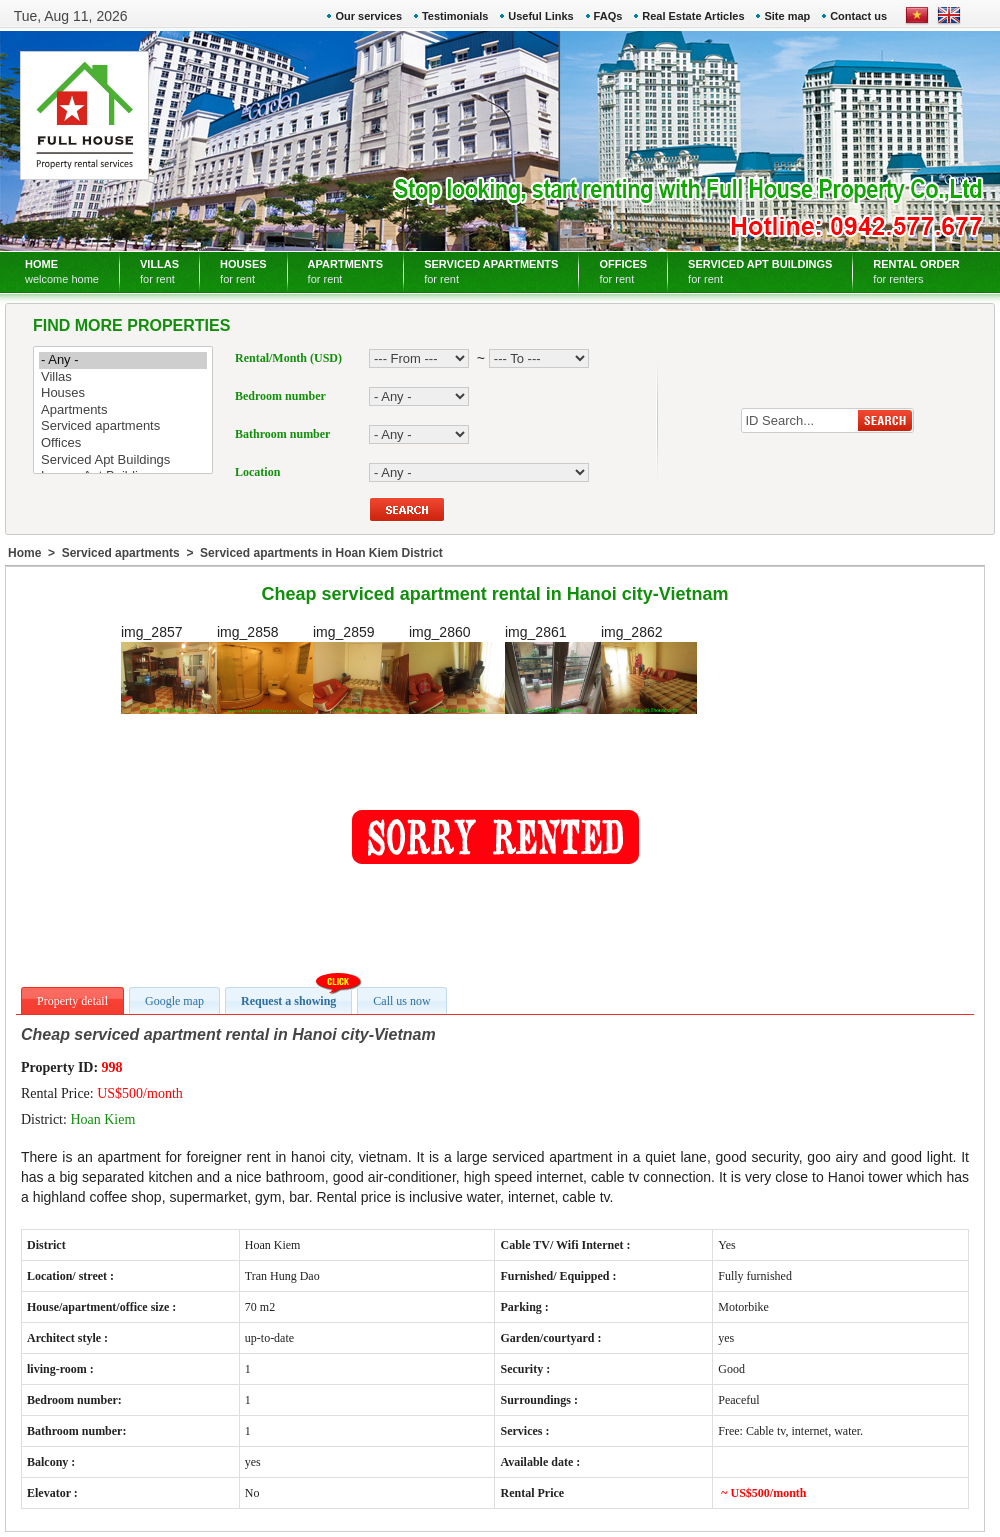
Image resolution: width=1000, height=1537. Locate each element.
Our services (368, 16)
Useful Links (540, 16)
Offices (123, 443)
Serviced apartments (123, 426)
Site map (787, 16)
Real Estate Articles (693, 16)
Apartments (123, 410)
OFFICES (623, 271)
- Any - (123, 360)
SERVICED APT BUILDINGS (760, 271)
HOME (62, 271)
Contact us (858, 16)
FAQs (608, 16)
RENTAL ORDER (916, 271)
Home (24, 553)
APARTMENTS (346, 271)
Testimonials (455, 16)
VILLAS (159, 271)
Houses (123, 393)
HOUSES (243, 271)
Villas (123, 377)
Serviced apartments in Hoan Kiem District (321, 553)
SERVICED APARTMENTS (491, 271)
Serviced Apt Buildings (123, 460)
